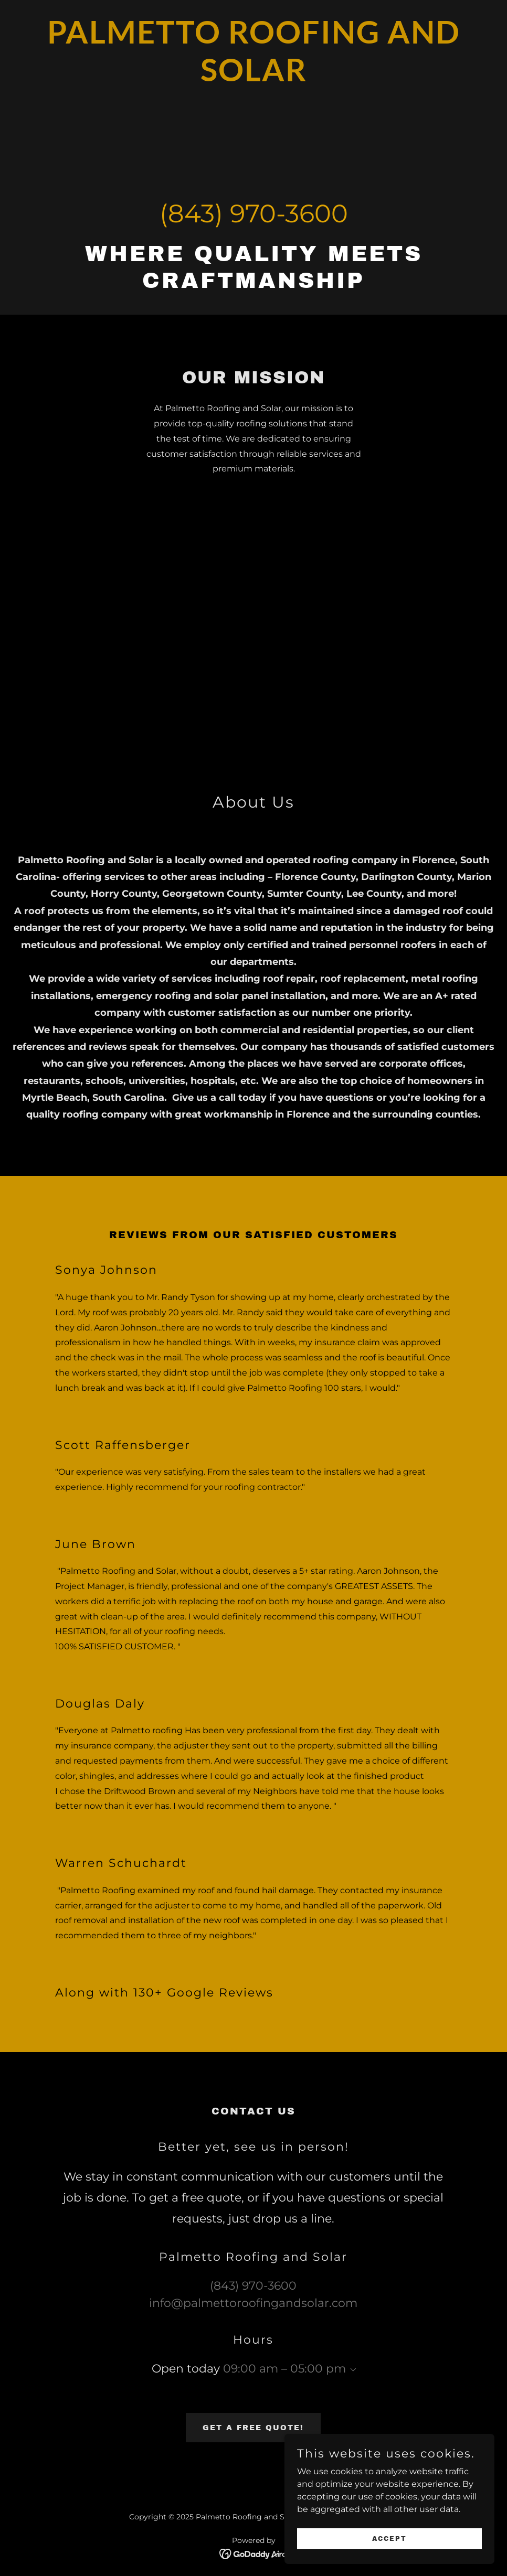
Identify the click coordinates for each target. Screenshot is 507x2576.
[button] (351, 2370)
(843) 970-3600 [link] (254, 213)
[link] (253, 78)
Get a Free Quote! (253, 2428)
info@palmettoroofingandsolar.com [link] (253, 2303)
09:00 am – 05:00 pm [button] (284, 2369)
